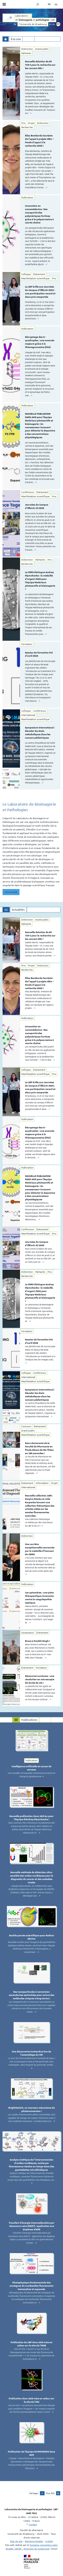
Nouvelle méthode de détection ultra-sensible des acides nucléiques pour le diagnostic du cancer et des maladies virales (31, 1877)
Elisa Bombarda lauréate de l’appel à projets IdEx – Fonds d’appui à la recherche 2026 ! (39, 140)
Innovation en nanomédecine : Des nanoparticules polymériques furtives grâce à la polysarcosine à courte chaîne (39, 214)
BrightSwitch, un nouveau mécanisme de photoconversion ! (31, 2109)
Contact (33, 2524)
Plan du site (16, 2541)
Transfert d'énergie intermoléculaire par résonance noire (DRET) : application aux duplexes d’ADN (31, 2226)
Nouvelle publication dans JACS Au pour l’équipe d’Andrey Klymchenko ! (31, 1818)
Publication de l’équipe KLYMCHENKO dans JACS (31, 2453)
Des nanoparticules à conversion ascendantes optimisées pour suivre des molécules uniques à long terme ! (31, 1995)
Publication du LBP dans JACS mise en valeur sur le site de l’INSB (31, 2344)
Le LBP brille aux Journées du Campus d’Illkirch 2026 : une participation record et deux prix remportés (40, 291)
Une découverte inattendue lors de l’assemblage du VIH (31, 2053)
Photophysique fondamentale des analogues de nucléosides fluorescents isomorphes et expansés (31, 2286)
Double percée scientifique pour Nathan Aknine (31, 1937)
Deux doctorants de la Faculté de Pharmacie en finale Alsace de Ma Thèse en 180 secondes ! (39, 1448)
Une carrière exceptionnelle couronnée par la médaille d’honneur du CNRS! (39, 1549)
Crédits (49, 2541)
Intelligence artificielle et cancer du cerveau (32, 1768)
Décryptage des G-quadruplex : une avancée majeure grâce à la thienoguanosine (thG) (39, 342)
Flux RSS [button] (50, 2493)
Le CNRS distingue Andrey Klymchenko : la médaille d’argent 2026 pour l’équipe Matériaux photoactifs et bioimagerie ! (40, 581)
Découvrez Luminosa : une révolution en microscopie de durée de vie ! (39, 1679)
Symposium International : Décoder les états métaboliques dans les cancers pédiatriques (40, 732)
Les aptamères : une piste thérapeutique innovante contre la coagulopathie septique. (39, 1597)
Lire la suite (11, 892)
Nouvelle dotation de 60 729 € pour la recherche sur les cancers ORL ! (40, 65)
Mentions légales (34, 2541)
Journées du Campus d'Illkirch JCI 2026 (36, 506)
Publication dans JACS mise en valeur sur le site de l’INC (31, 2400)
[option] (31, 83)
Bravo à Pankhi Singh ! (37, 1641)
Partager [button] (34, 2493)
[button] (38, 4)
